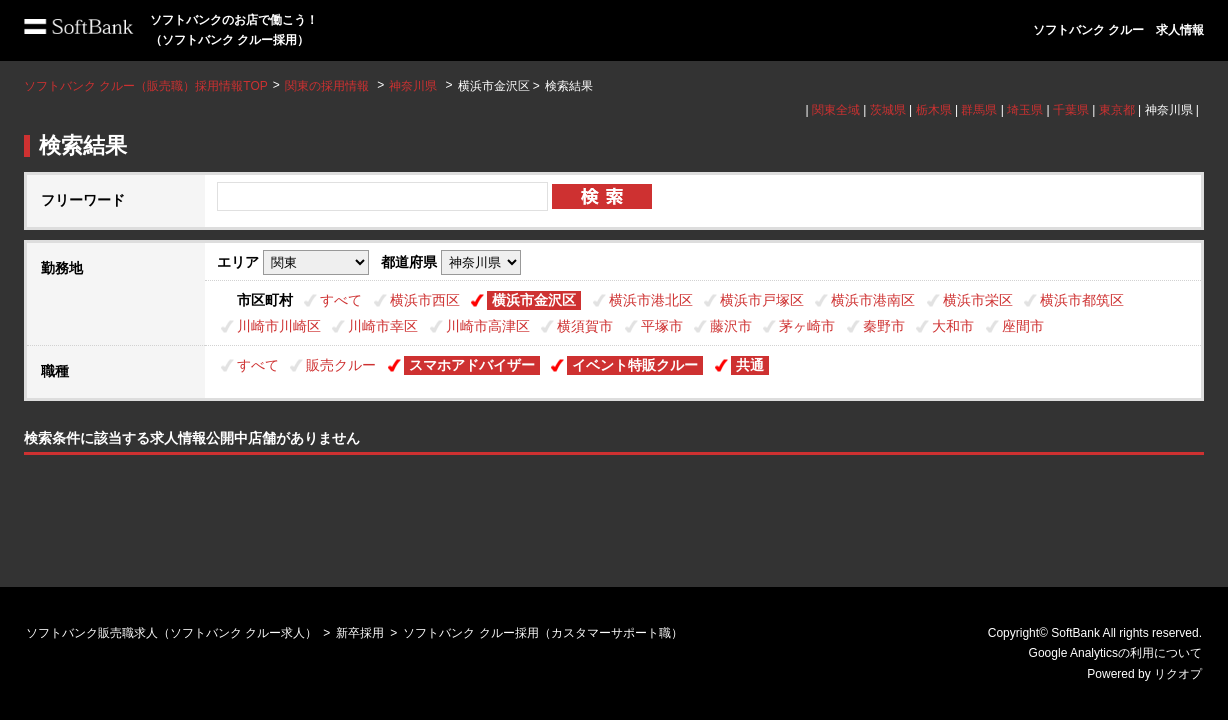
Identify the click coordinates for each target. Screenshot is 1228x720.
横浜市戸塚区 (762, 300)
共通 (750, 365)
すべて (341, 300)
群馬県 (979, 110)
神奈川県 (413, 86)
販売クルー (341, 365)
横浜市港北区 (651, 300)
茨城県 (888, 110)
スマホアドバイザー (472, 365)
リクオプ (1178, 674)
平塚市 (662, 326)
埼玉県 (1025, 110)
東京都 (1117, 110)
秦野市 (884, 326)
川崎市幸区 (383, 326)
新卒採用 (360, 633)
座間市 (1023, 326)
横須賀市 (585, 326)
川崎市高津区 (488, 326)
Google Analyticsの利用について (1115, 653)
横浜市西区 (425, 300)
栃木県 (934, 110)
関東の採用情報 (328, 86)
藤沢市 (731, 326)
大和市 (953, 326)
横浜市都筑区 (1082, 300)
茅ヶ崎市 (807, 326)
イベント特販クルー (635, 365)
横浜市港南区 (873, 300)
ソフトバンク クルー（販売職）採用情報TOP (146, 86)
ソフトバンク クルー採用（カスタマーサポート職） (542, 633)
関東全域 (836, 110)
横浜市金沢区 (534, 300)
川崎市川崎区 (279, 326)
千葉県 (1071, 110)
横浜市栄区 (978, 300)
